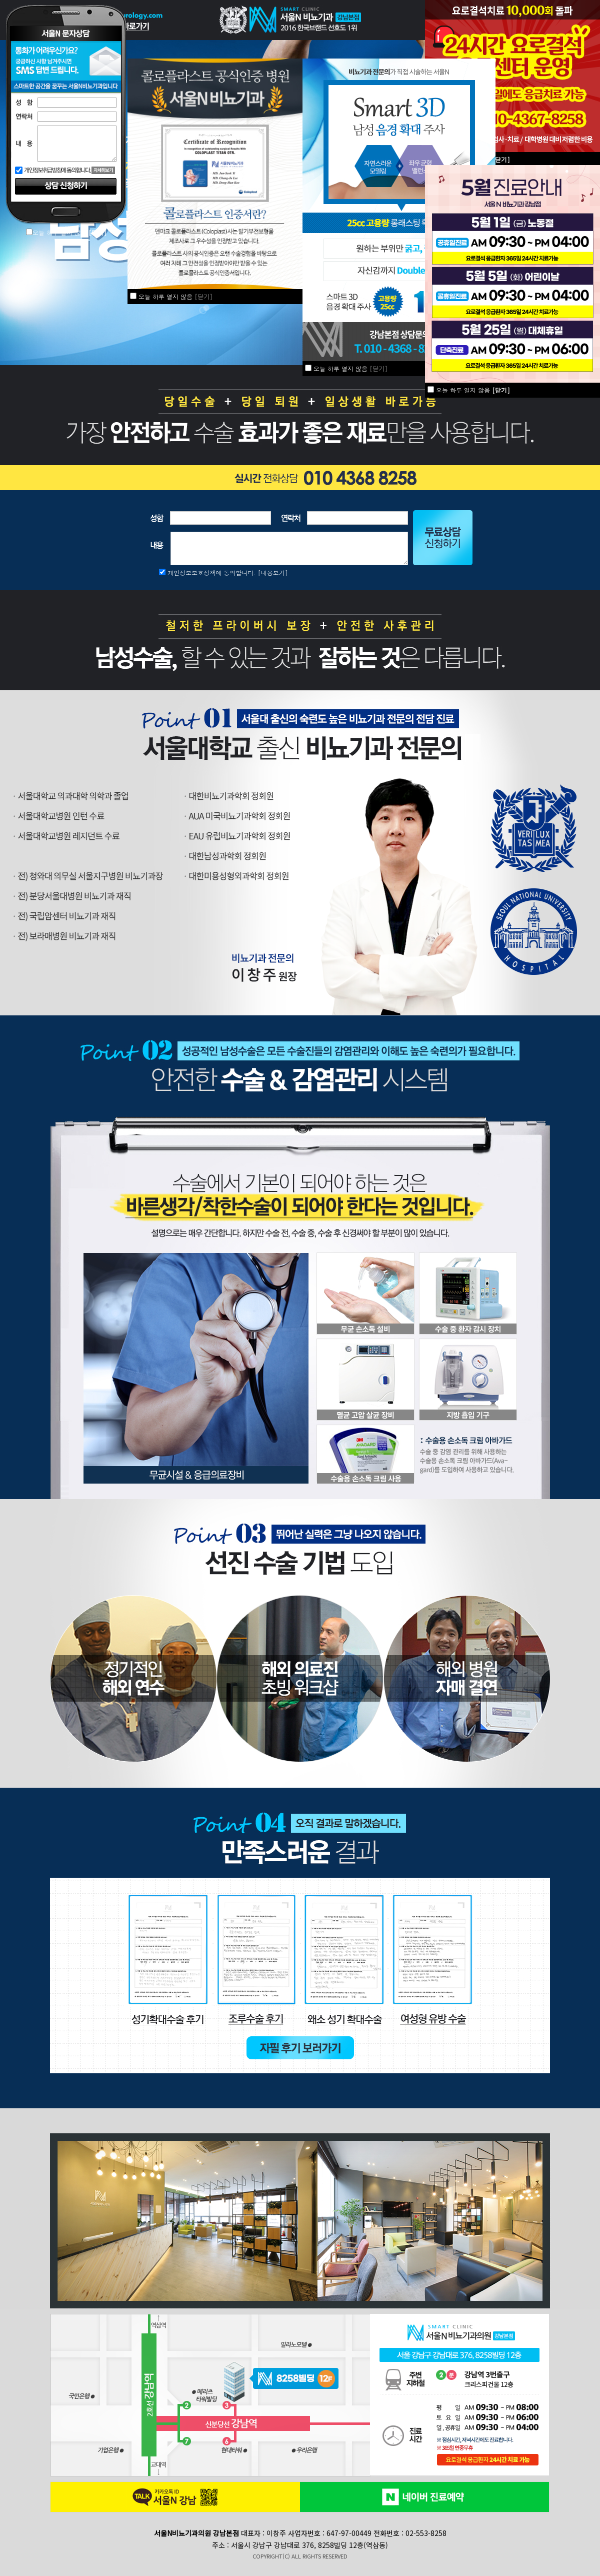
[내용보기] (273, 572)
